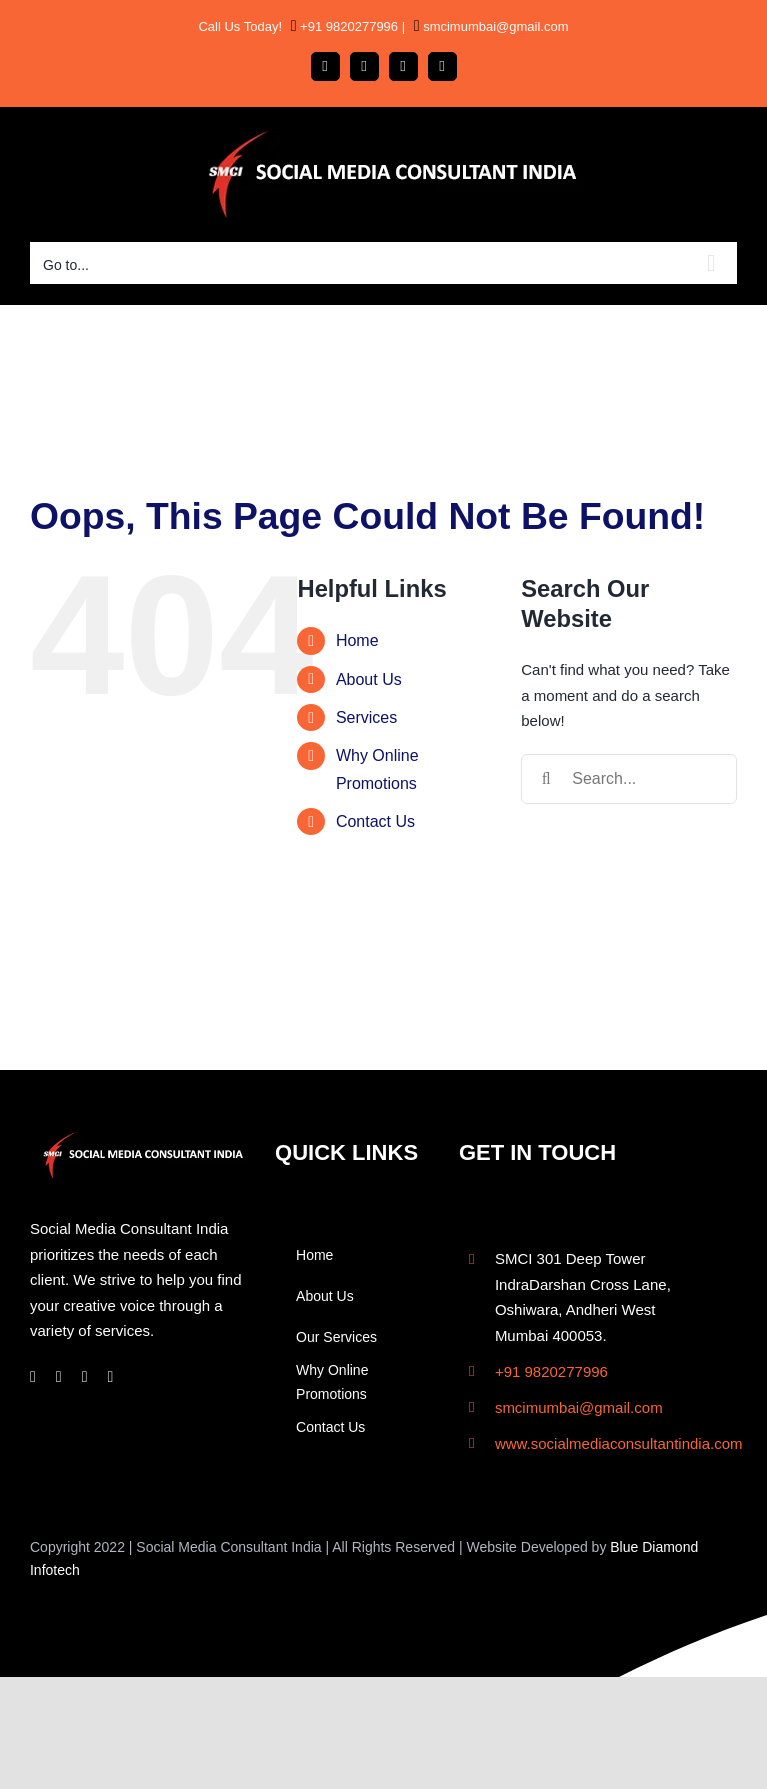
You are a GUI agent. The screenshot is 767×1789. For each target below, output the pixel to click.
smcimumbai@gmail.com (494, 26)
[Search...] (629, 779)
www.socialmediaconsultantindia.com (619, 1443)
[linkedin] (85, 1377)
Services (366, 717)
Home (357, 640)
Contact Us (375, 821)
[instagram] (59, 1377)
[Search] (546, 779)
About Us (369, 679)
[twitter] (111, 1377)
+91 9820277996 (348, 26)
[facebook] (33, 1377)
